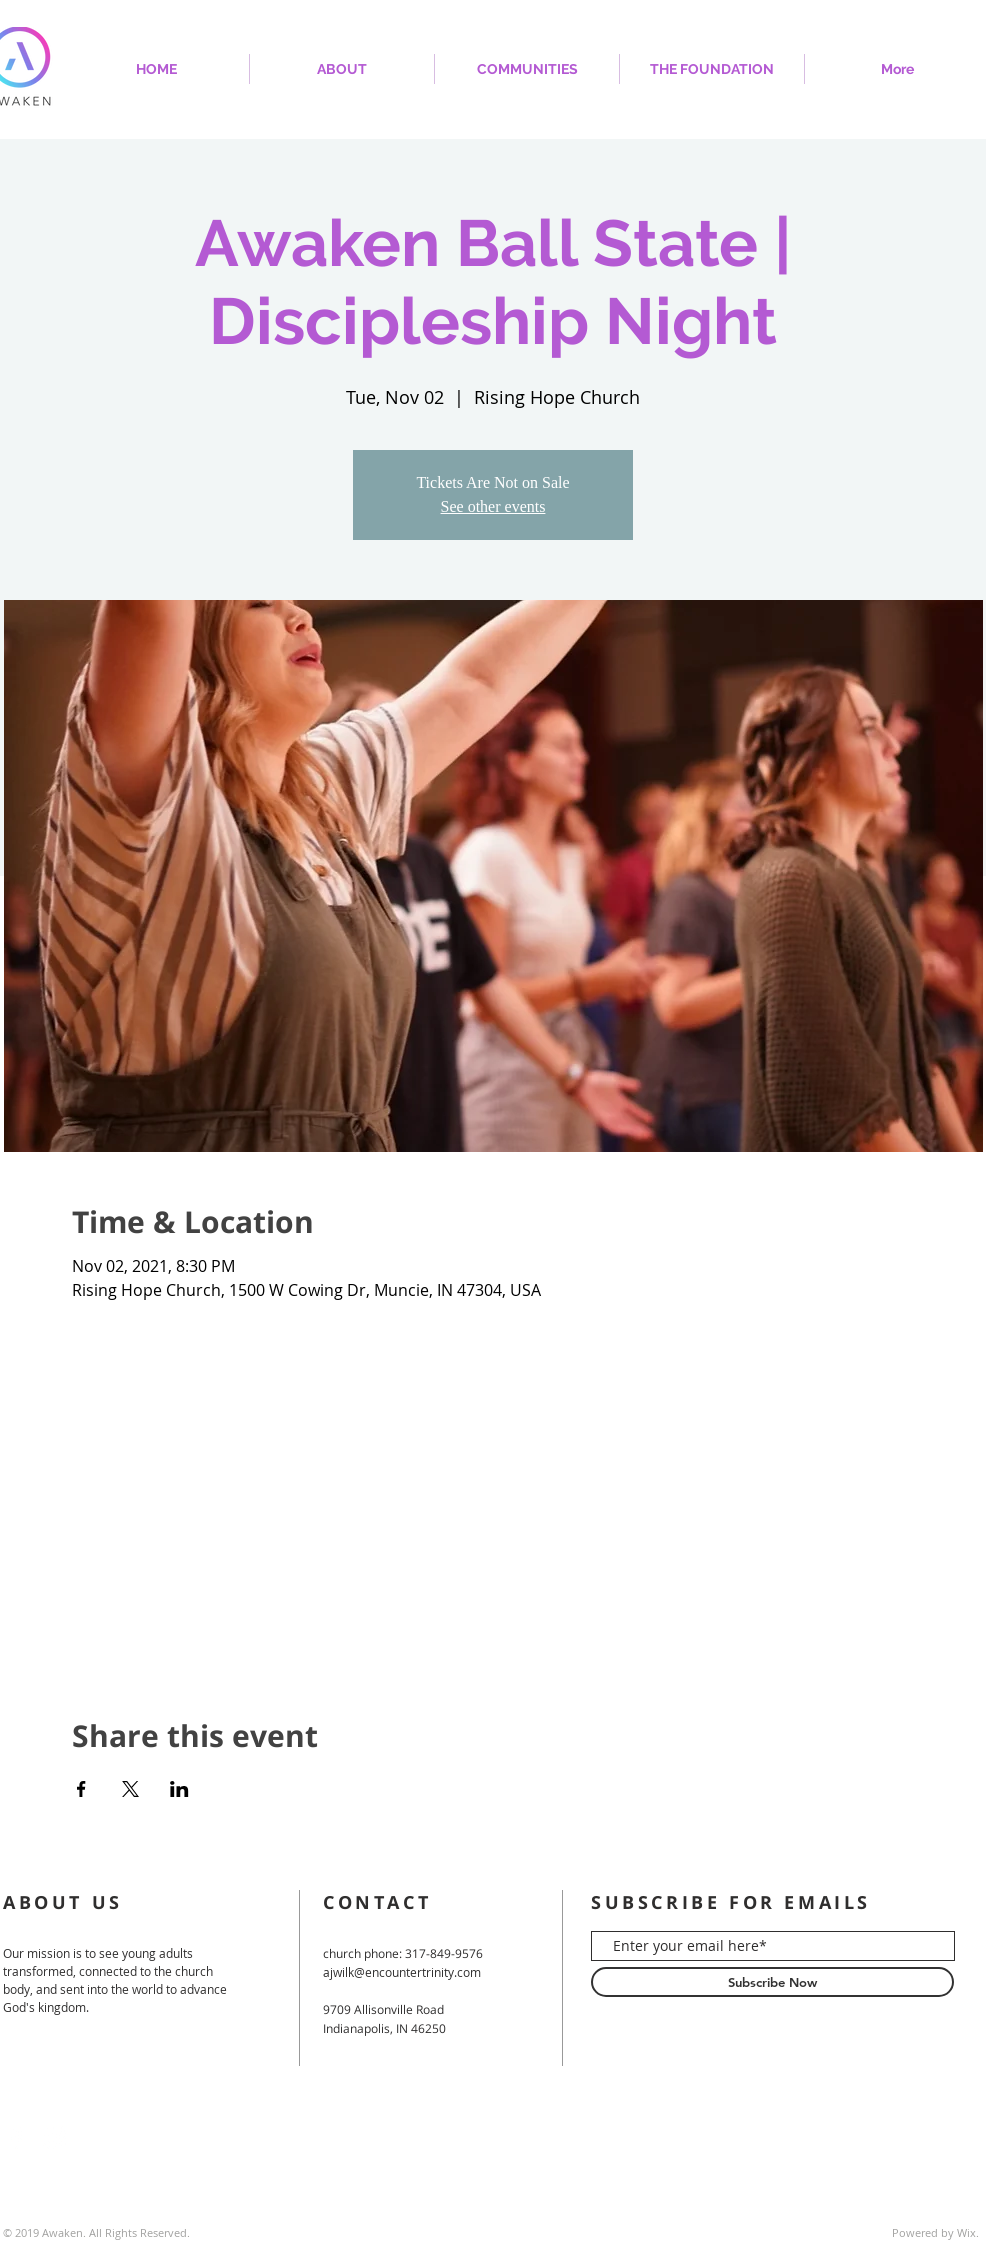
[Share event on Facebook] (81, 1789)
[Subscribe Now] (772, 1982)
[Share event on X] (130, 1789)
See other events (493, 506)
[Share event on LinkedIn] (179, 1789)
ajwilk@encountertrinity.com (402, 1972)
